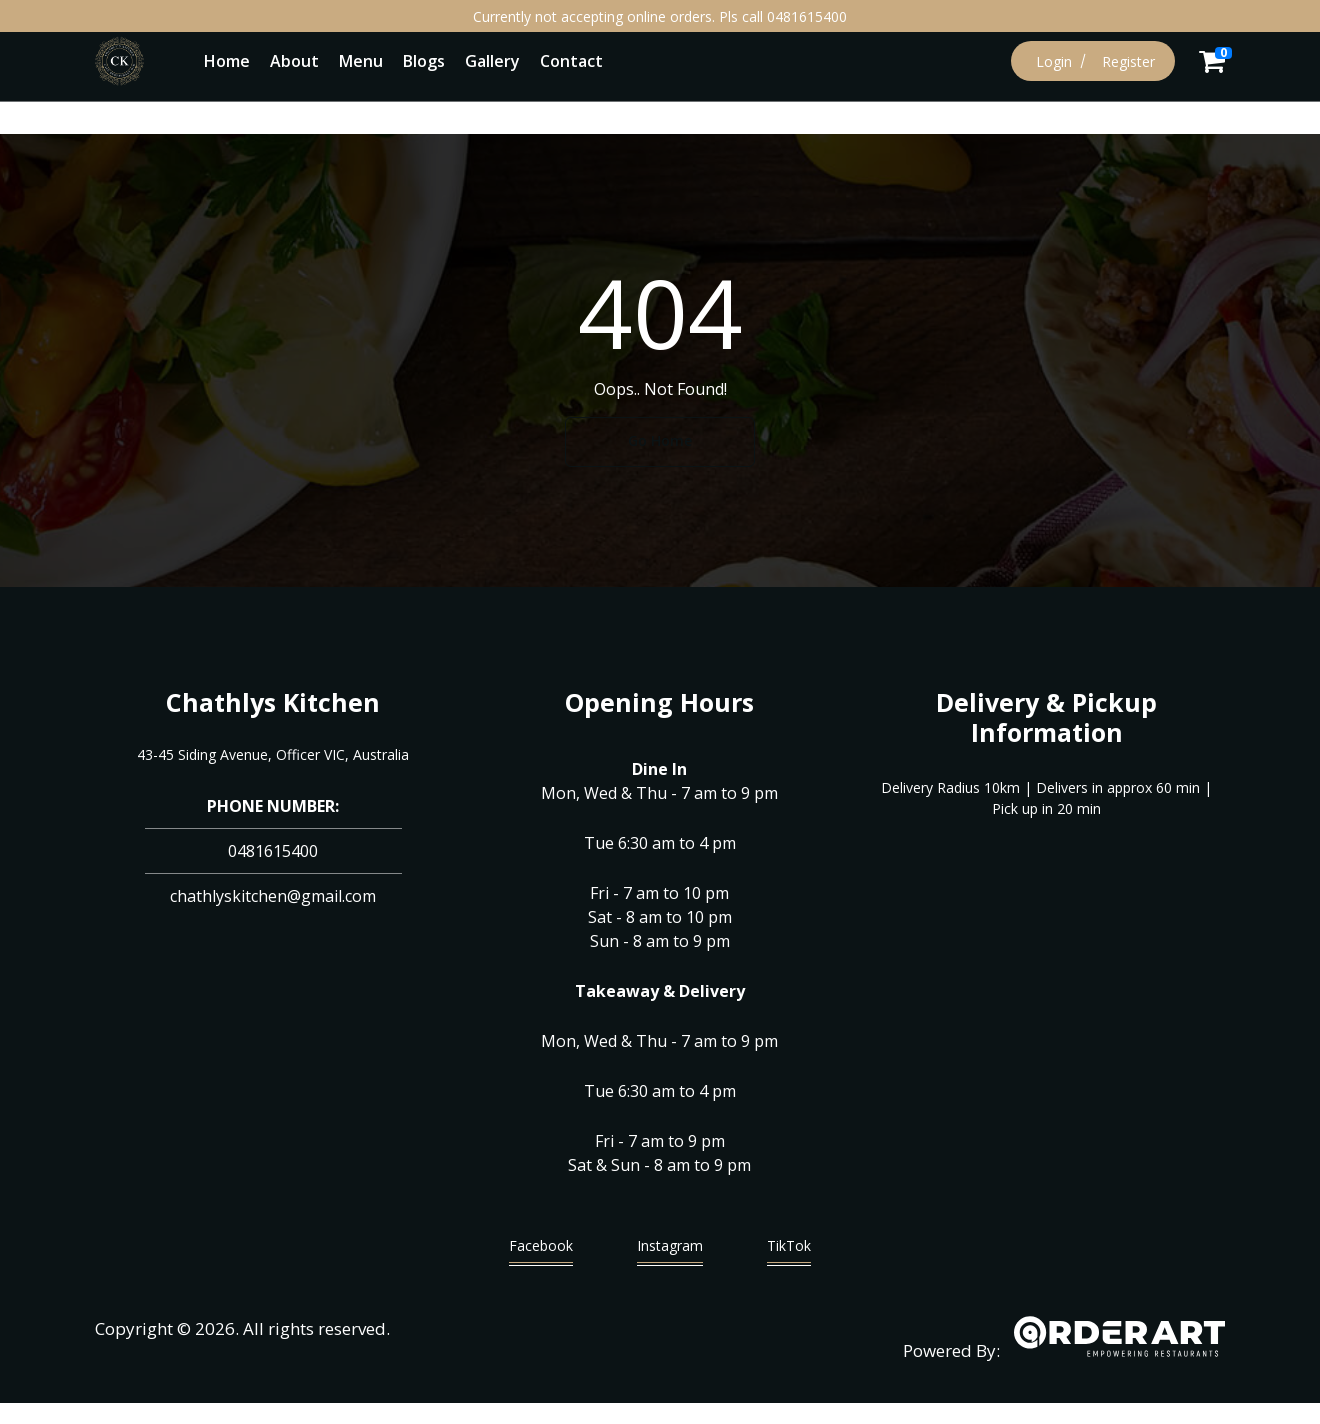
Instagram (670, 1250)
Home (227, 61)
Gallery (492, 61)
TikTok (789, 1250)
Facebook (541, 1250)
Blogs (424, 61)
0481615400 (273, 851)
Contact (571, 61)
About (294, 61)
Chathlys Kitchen (273, 702)
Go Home (660, 440)
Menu (361, 61)
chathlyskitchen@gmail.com (273, 896)
